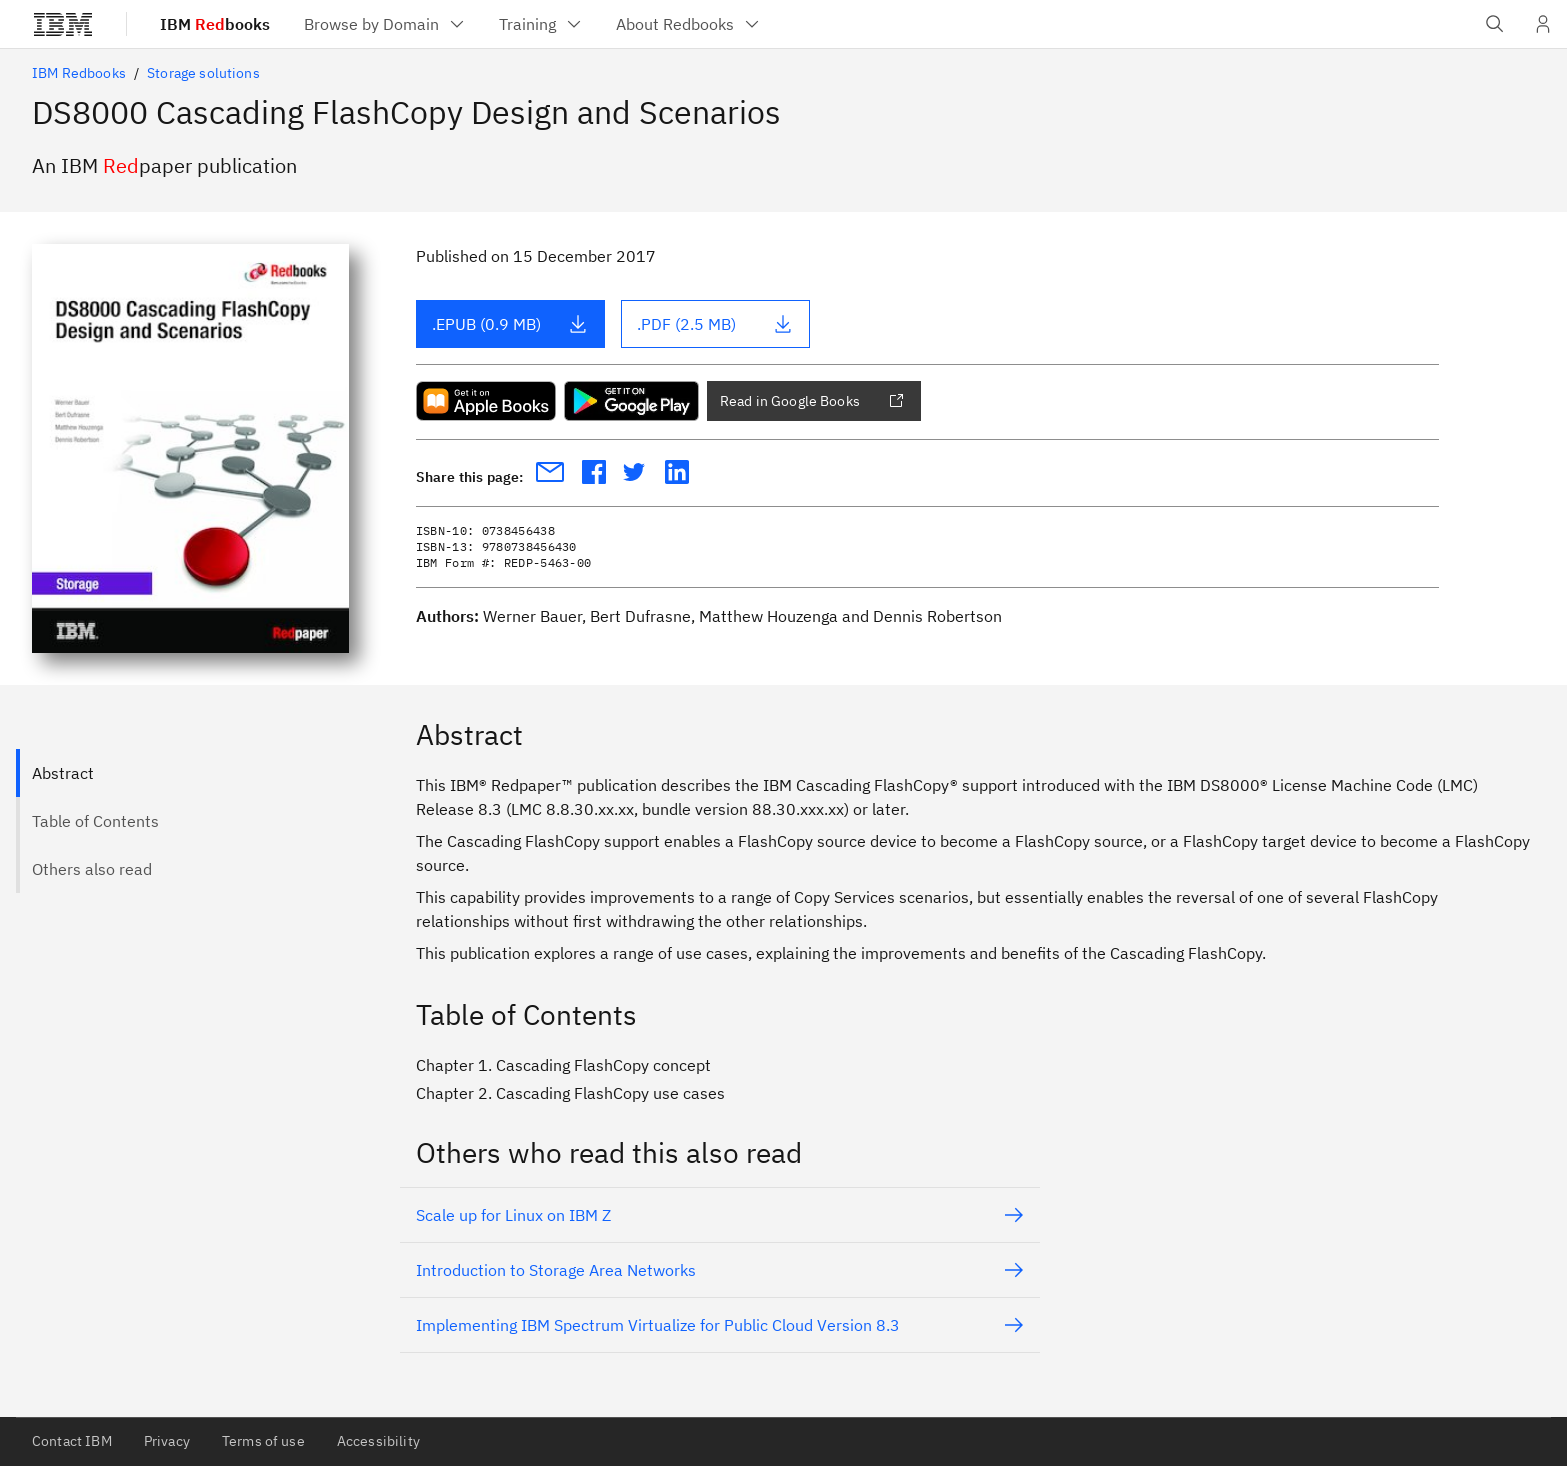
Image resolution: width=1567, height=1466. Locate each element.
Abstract (63, 773)
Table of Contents (95, 821)
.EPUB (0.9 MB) (510, 324)
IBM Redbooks (79, 73)
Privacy (167, 1441)
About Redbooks (689, 24)
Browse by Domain (385, 24)
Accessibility (378, 1441)
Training (541, 24)
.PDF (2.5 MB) (715, 324)
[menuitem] (385, 24)
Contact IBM (72, 1441)
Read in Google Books (812, 401)
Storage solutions (203, 73)
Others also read (92, 869)
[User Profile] (1543, 24)
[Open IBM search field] (1495, 24)
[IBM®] (63, 24)
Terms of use (263, 1441)
